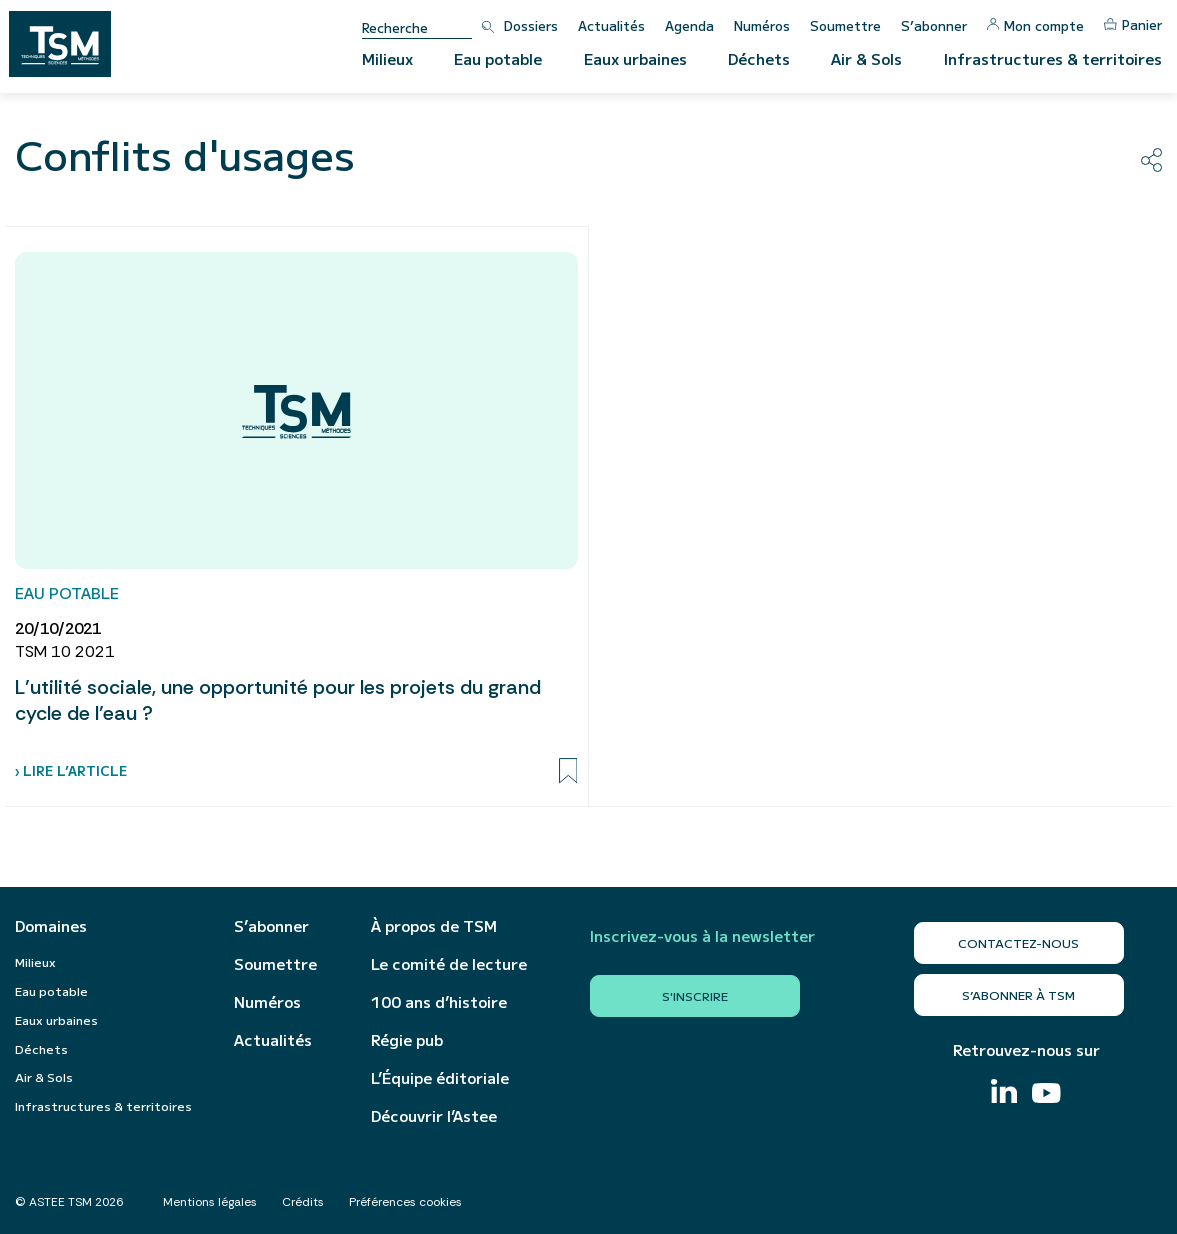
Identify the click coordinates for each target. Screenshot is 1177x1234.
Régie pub (407, 1040)
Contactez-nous (1018, 942)
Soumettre (845, 25)
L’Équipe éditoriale (440, 1078)
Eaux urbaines (635, 58)
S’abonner (934, 25)
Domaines (51, 926)
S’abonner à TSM (1018, 994)
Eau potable (498, 58)
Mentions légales (210, 1202)
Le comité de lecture (449, 964)
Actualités (611, 25)
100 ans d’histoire (439, 1002)
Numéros (762, 25)
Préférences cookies (405, 1202)
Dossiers (531, 25)
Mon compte (1035, 25)
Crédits (303, 1202)
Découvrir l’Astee (434, 1116)
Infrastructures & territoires (1053, 58)
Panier (1133, 24)
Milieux (387, 58)
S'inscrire (695, 995)
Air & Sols (866, 58)
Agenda (689, 25)
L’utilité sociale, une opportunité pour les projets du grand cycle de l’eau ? (278, 700)
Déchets (759, 58)
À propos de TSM (434, 926)
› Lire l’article (71, 770)
